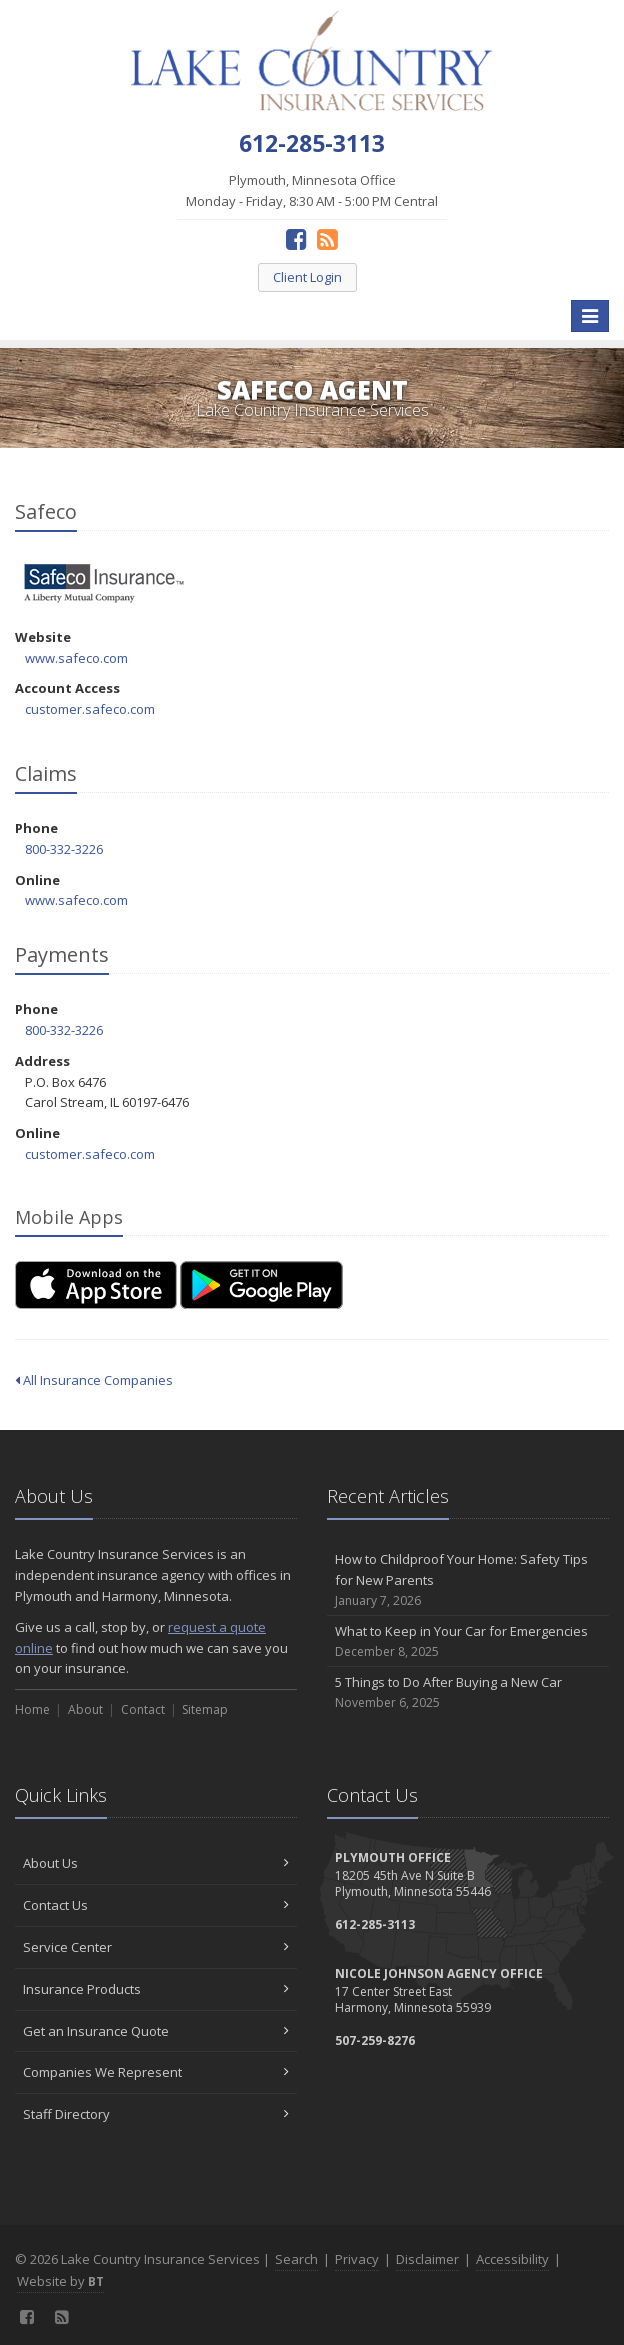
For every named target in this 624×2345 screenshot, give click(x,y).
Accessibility (512, 2259)
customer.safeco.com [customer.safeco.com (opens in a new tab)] (90, 709)
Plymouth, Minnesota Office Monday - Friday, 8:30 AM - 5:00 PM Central (312, 190)
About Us (156, 1863)
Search (296, 2259)
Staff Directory (156, 2114)
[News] (327, 238)
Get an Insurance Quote (156, 2031)
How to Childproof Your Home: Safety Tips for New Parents (468, 1580)
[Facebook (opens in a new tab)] (296, 238)
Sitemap (205, 1709)
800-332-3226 (64, 849)
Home (32, 1709)
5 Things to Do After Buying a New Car (468, 1692)
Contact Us (156, 1905)
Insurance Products (156, 1989)
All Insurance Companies (94, 1380)
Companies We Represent (156, 2072)
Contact (143, 1709)
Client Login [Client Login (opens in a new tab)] (307, 277)
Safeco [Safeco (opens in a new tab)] (104, 583)
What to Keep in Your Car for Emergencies (468, 1641)
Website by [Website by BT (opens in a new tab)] (60, 2281)
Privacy (357, 2259)
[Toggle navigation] (590, 316)
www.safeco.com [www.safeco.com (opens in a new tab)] (76, 658)
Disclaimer (427, 2259)
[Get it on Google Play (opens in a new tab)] (261, 1285)
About (85, 1709)
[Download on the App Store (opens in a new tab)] (96, 1285)
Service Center (156, 1947)
